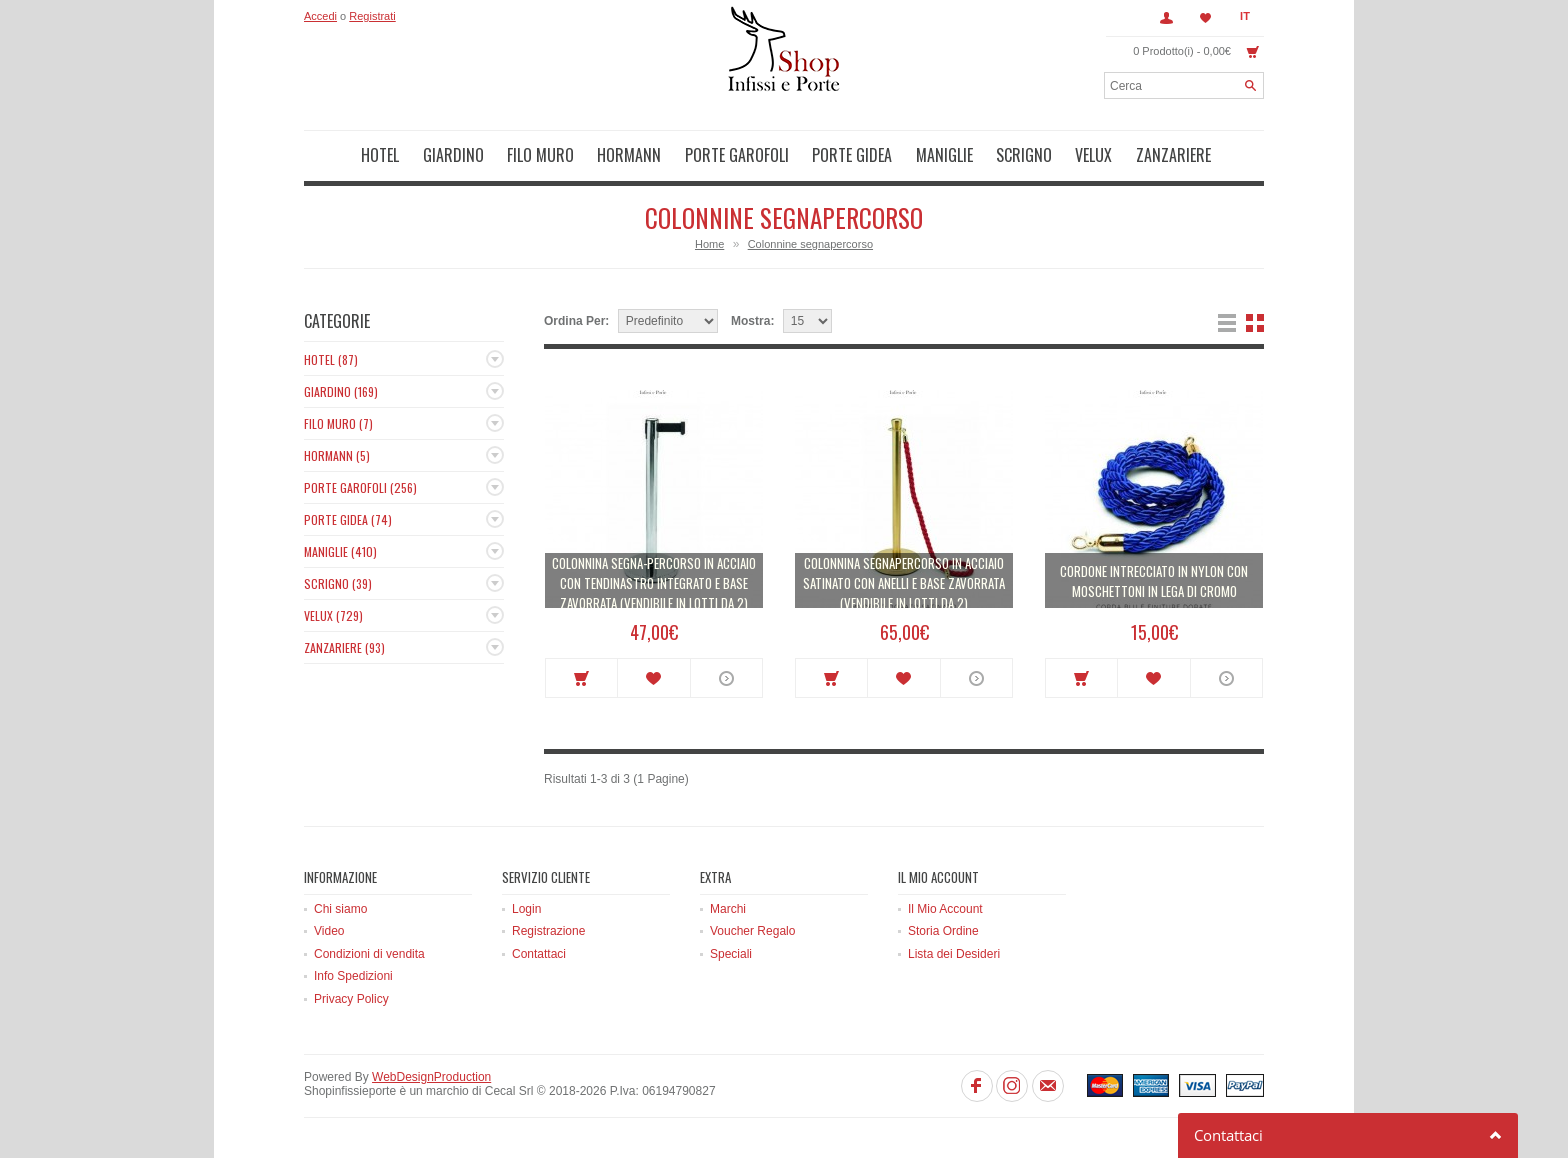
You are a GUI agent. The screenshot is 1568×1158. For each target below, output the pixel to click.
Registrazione (548, 931)
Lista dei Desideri (954, 954)
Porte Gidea (852, 155)
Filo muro (540, 155)
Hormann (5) (337, 455)
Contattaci (539, 954)
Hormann (629, 155)
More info (726, 678)
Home (709, 244)
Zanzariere (1173, 155)
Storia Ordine (943, 931)
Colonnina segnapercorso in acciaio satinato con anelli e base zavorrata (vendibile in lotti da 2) (904, 583)
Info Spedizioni (353, 976)
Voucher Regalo (752, 931)
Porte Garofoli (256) (360, 487)
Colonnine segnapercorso (810, 244)
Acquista (581, 678)
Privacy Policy (351, 999)
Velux (1093, 155)
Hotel (380, 155)
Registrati (372, 16)
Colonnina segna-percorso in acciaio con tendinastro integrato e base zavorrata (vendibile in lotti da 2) (654, 583)
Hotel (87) (331, 359)
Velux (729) (333, 615)
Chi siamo (340, 909)
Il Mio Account (945, 909)
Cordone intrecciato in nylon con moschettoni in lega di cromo (1154, 581)
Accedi (320, 16)
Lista (1227, 323)
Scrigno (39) (338, 583)
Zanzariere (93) (344, 647)
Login (526, 909)
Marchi (728, 909)
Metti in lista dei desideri (653, 678)
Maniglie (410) (340, 551)
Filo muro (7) (338, 423)
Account (1166, 18)
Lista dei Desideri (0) (1206, 18)
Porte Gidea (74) (348, 519)
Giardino (453, 155)
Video (329, 931)
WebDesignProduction (431, 1077)
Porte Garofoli (737, 155)
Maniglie (944, 155)
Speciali (731, 954)
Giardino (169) (341, 391)
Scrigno (1024, 155)
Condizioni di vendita (369, 954)
